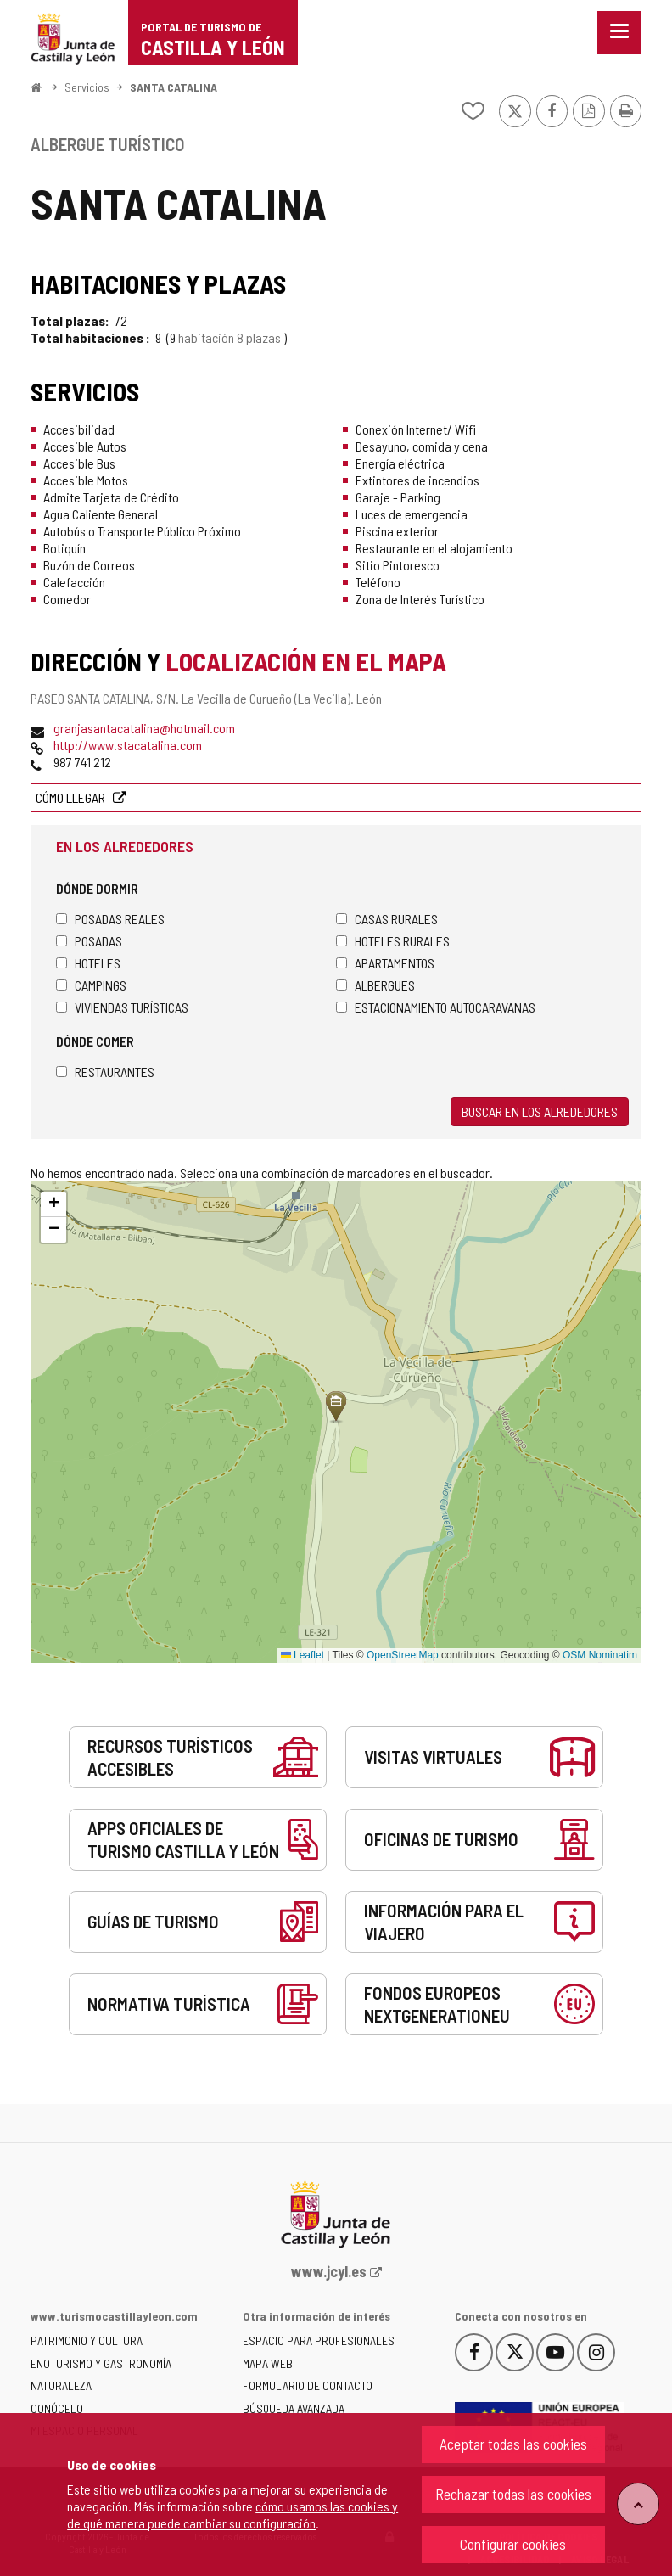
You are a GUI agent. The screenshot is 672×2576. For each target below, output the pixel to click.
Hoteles (88, 963)
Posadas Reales (110, 919)
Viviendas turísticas (122, 1007)
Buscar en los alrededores (540, 1111)
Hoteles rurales (393, 941)
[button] (53, 1204)
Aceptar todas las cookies (513, 2443)
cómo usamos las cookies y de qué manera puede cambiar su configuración (232, 2514)
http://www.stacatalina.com (127, 745)
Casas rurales (387, 919)
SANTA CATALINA (173, 87)
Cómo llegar (72, 797)
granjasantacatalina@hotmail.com (144, 728)
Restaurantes (105, 1072)
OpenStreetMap (403, 1655)
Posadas (89, 941)
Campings (91, 985)
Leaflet (302, 1655)
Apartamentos (385, 963)
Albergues (375, 985)
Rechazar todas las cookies (513, 2493)
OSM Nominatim (600, 1655)
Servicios (86, 87)
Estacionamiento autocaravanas (435, 1007)
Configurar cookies (513, 2543)
